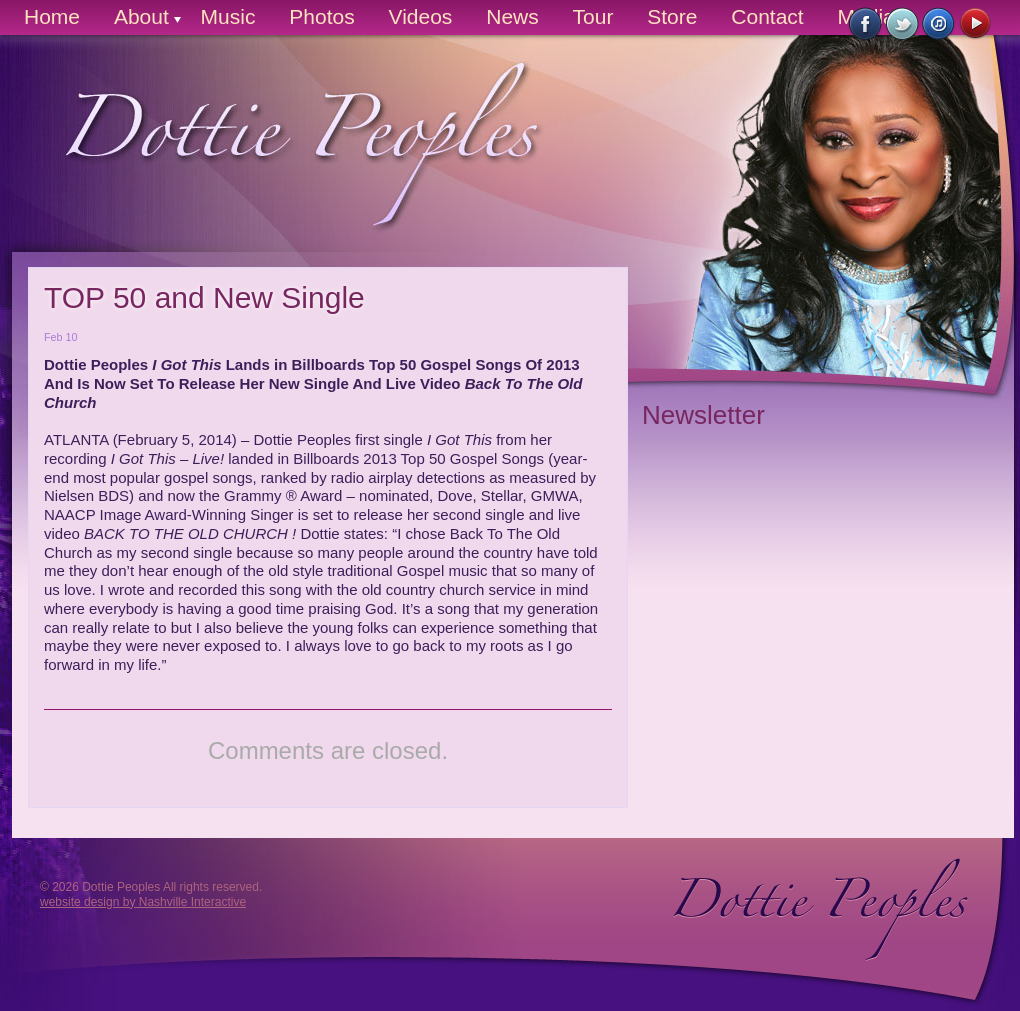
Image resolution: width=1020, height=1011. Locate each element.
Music (228, 16)
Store (672, 16)
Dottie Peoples (283, 160)
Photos (321, 16)
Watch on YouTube (976, 24)
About (141, 16)
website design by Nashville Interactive (143, 902)
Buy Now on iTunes (939, 24)
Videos (421, 16)
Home (52, 16)
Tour (593, 16)
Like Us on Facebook (865, 24)
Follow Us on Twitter (902, 24)
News (512, 16)
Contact (767, 16)
